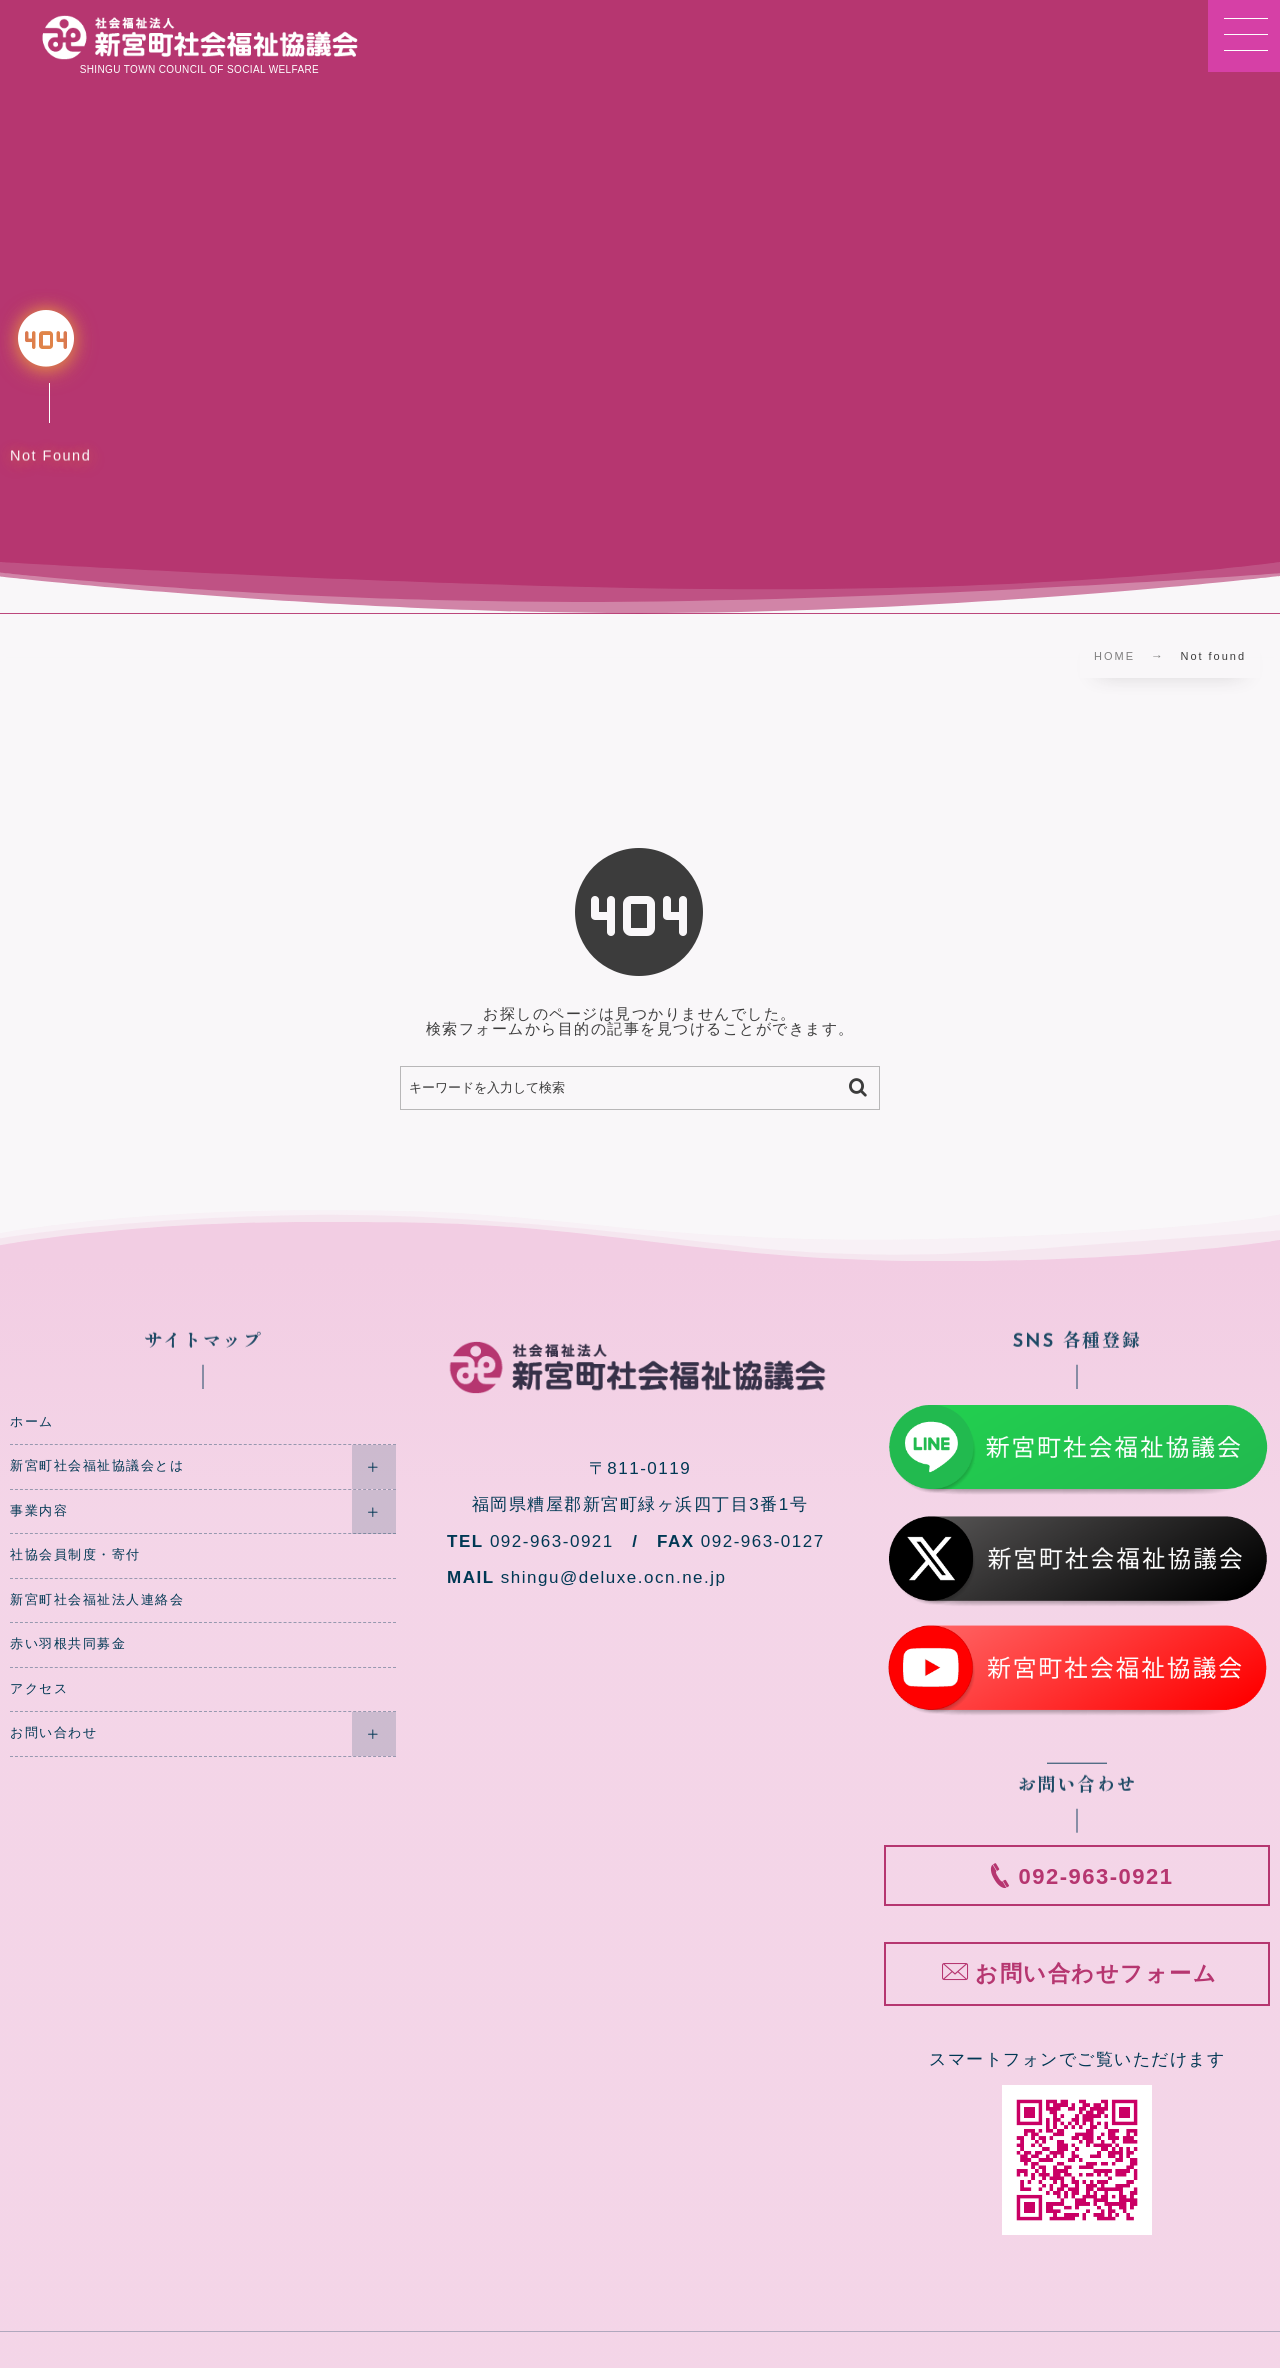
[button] (1244, 36)
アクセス (39, 1689)
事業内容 (39, 1511)
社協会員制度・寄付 (75, 1555)
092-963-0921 (1096, 1876)
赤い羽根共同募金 (68, 1644)
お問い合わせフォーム (1096, 1974)
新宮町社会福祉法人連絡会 (97, 1600)
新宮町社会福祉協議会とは (97, 1466)
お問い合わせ (53, 1733)
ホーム (32, 1422)
